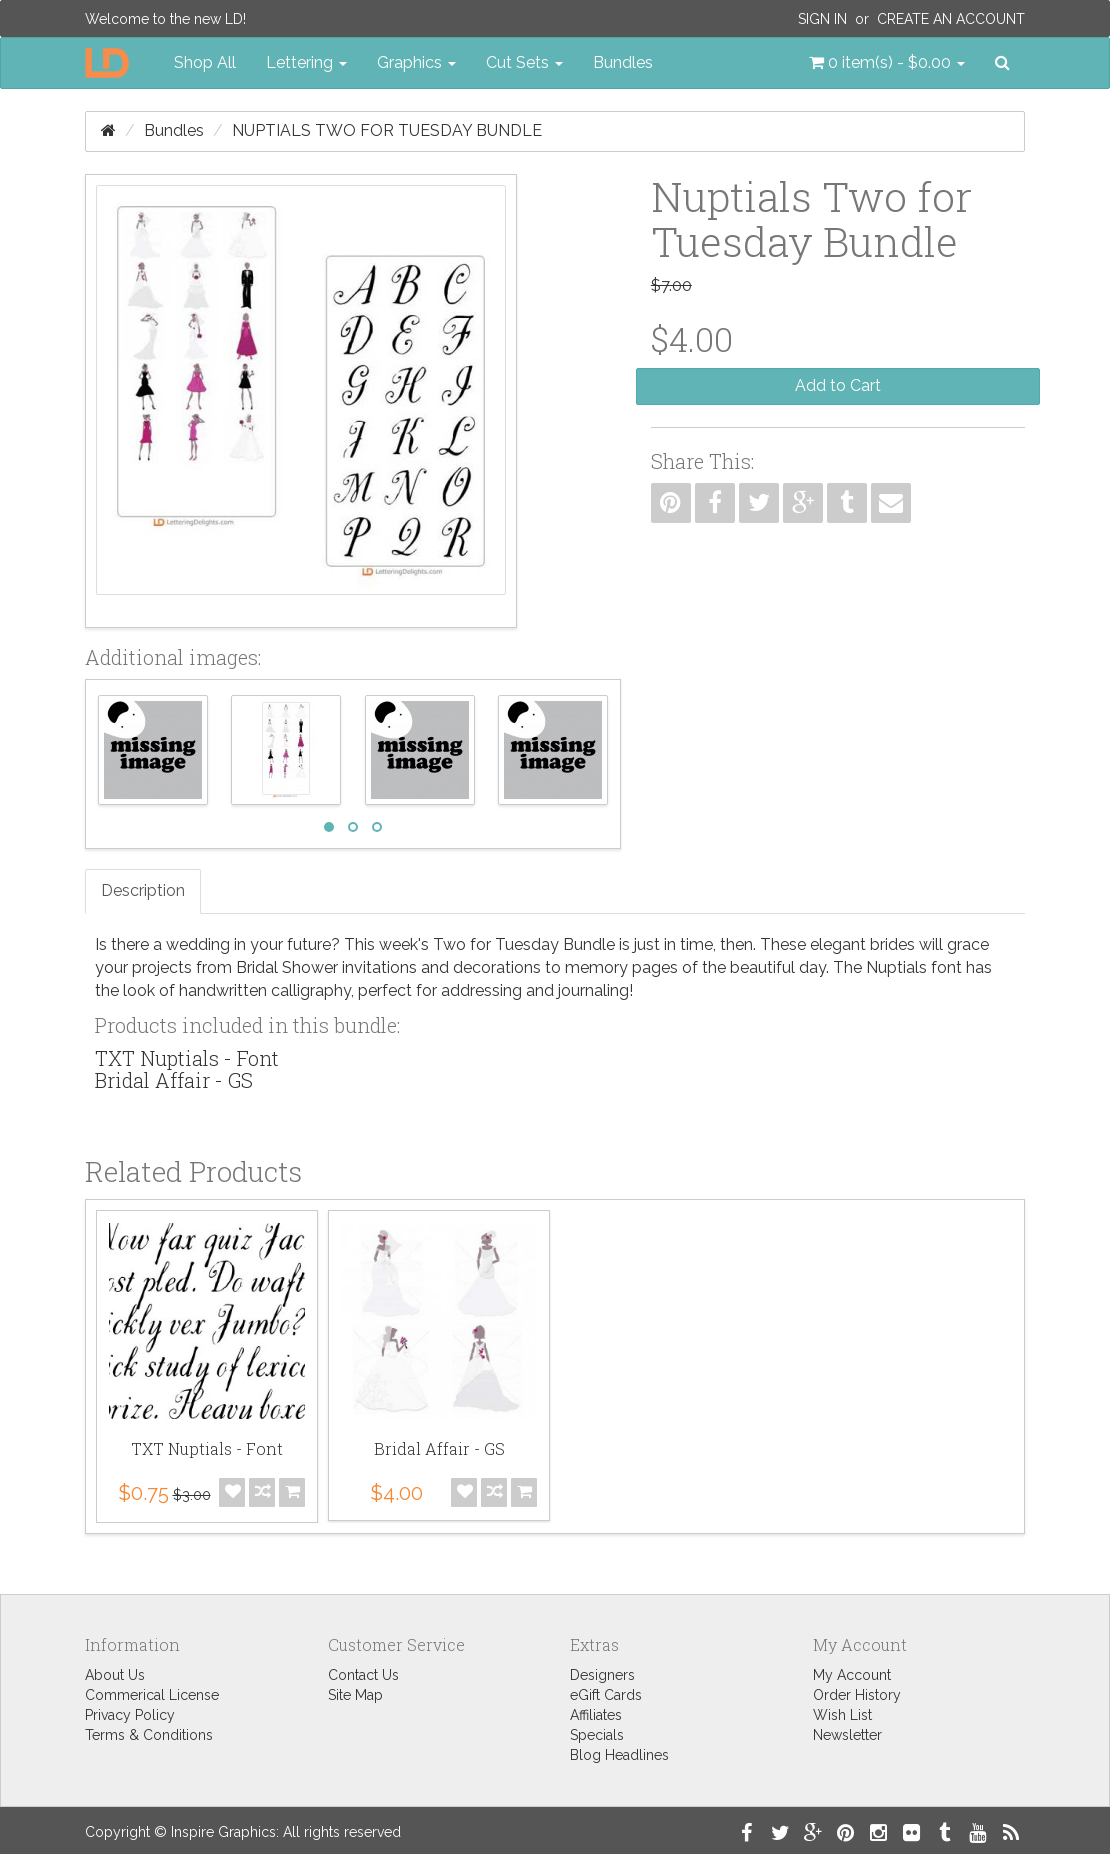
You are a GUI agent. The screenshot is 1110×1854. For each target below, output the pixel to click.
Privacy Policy (130, 1715)
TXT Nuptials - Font (187, 1058)
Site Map (355, 1695)
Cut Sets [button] (524, 62)
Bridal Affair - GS (174, 1080)
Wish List (842, 1715)
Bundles (623, 62)
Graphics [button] (416, 62)
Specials (597, 1735)
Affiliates (596, 1715)
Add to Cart (838, 385)
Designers (602, 1675)
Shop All (205, 62)
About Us (115, 1675)
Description (143, 890)
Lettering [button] (306, 62)
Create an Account (951, 19)
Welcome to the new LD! (165, 19)
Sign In (822, 19)
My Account (852, 1675)
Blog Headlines (619, 1755)
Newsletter (847, 1735)
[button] (887, 63)
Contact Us (363, 1675)
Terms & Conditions (149, 1735)
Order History (857, 1695)
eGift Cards (606, 1695)
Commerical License (152, 1695)
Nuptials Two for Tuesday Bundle (387, 130)
